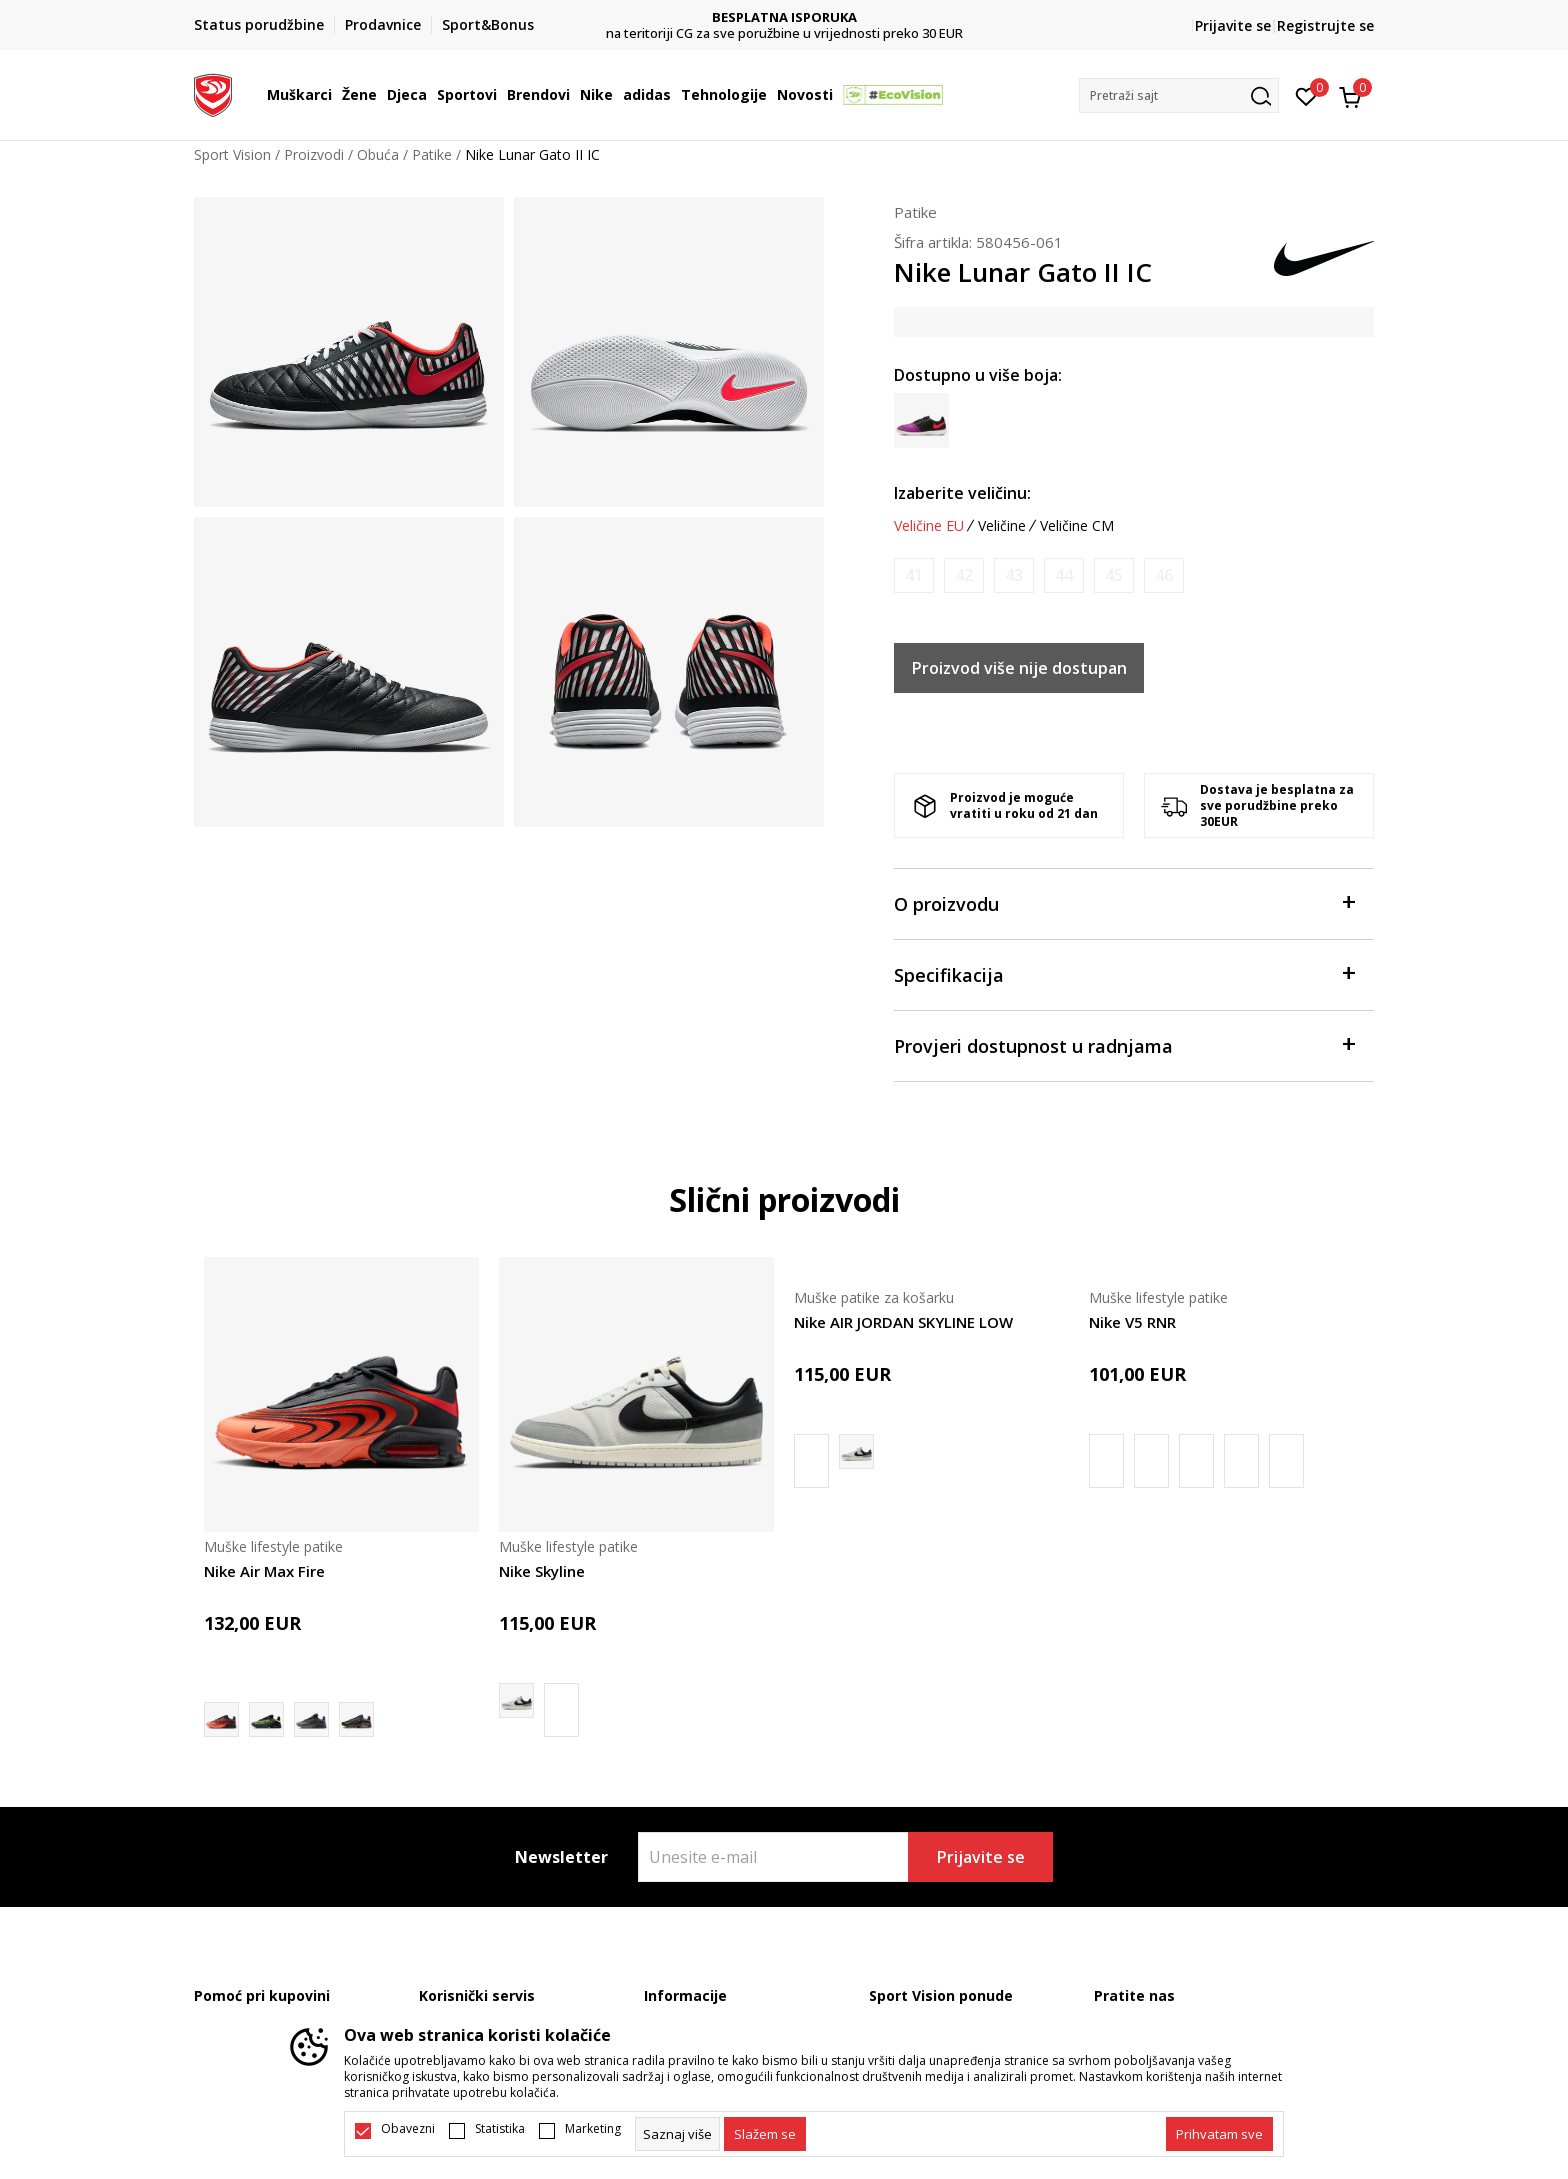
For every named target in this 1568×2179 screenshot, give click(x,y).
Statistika (500, 2129)
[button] (1179, 95)
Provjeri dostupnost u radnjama (1124, 1044)
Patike (432, 154)
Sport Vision (232, 154)
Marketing (593, 2129)
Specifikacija (1124, 973)
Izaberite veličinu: (962, 493)
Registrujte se (1325, 25)
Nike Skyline (542, 1571)
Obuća (378, 154)
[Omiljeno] (1306, 95)
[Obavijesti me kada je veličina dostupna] (914, 575)
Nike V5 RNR (1132, 1322)
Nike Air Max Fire (264, 1571)
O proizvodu (1124, 902)
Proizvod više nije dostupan (1019, 668)
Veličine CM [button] (1077, 526)
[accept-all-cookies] (1219, 2134)
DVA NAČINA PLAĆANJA (784, 17)
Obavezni (408, 2129)
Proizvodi (314, 154)
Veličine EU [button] (929, 526)
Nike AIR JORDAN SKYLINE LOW (903, 1322)
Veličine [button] (1002, 526)
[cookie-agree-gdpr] (765, 2134)
